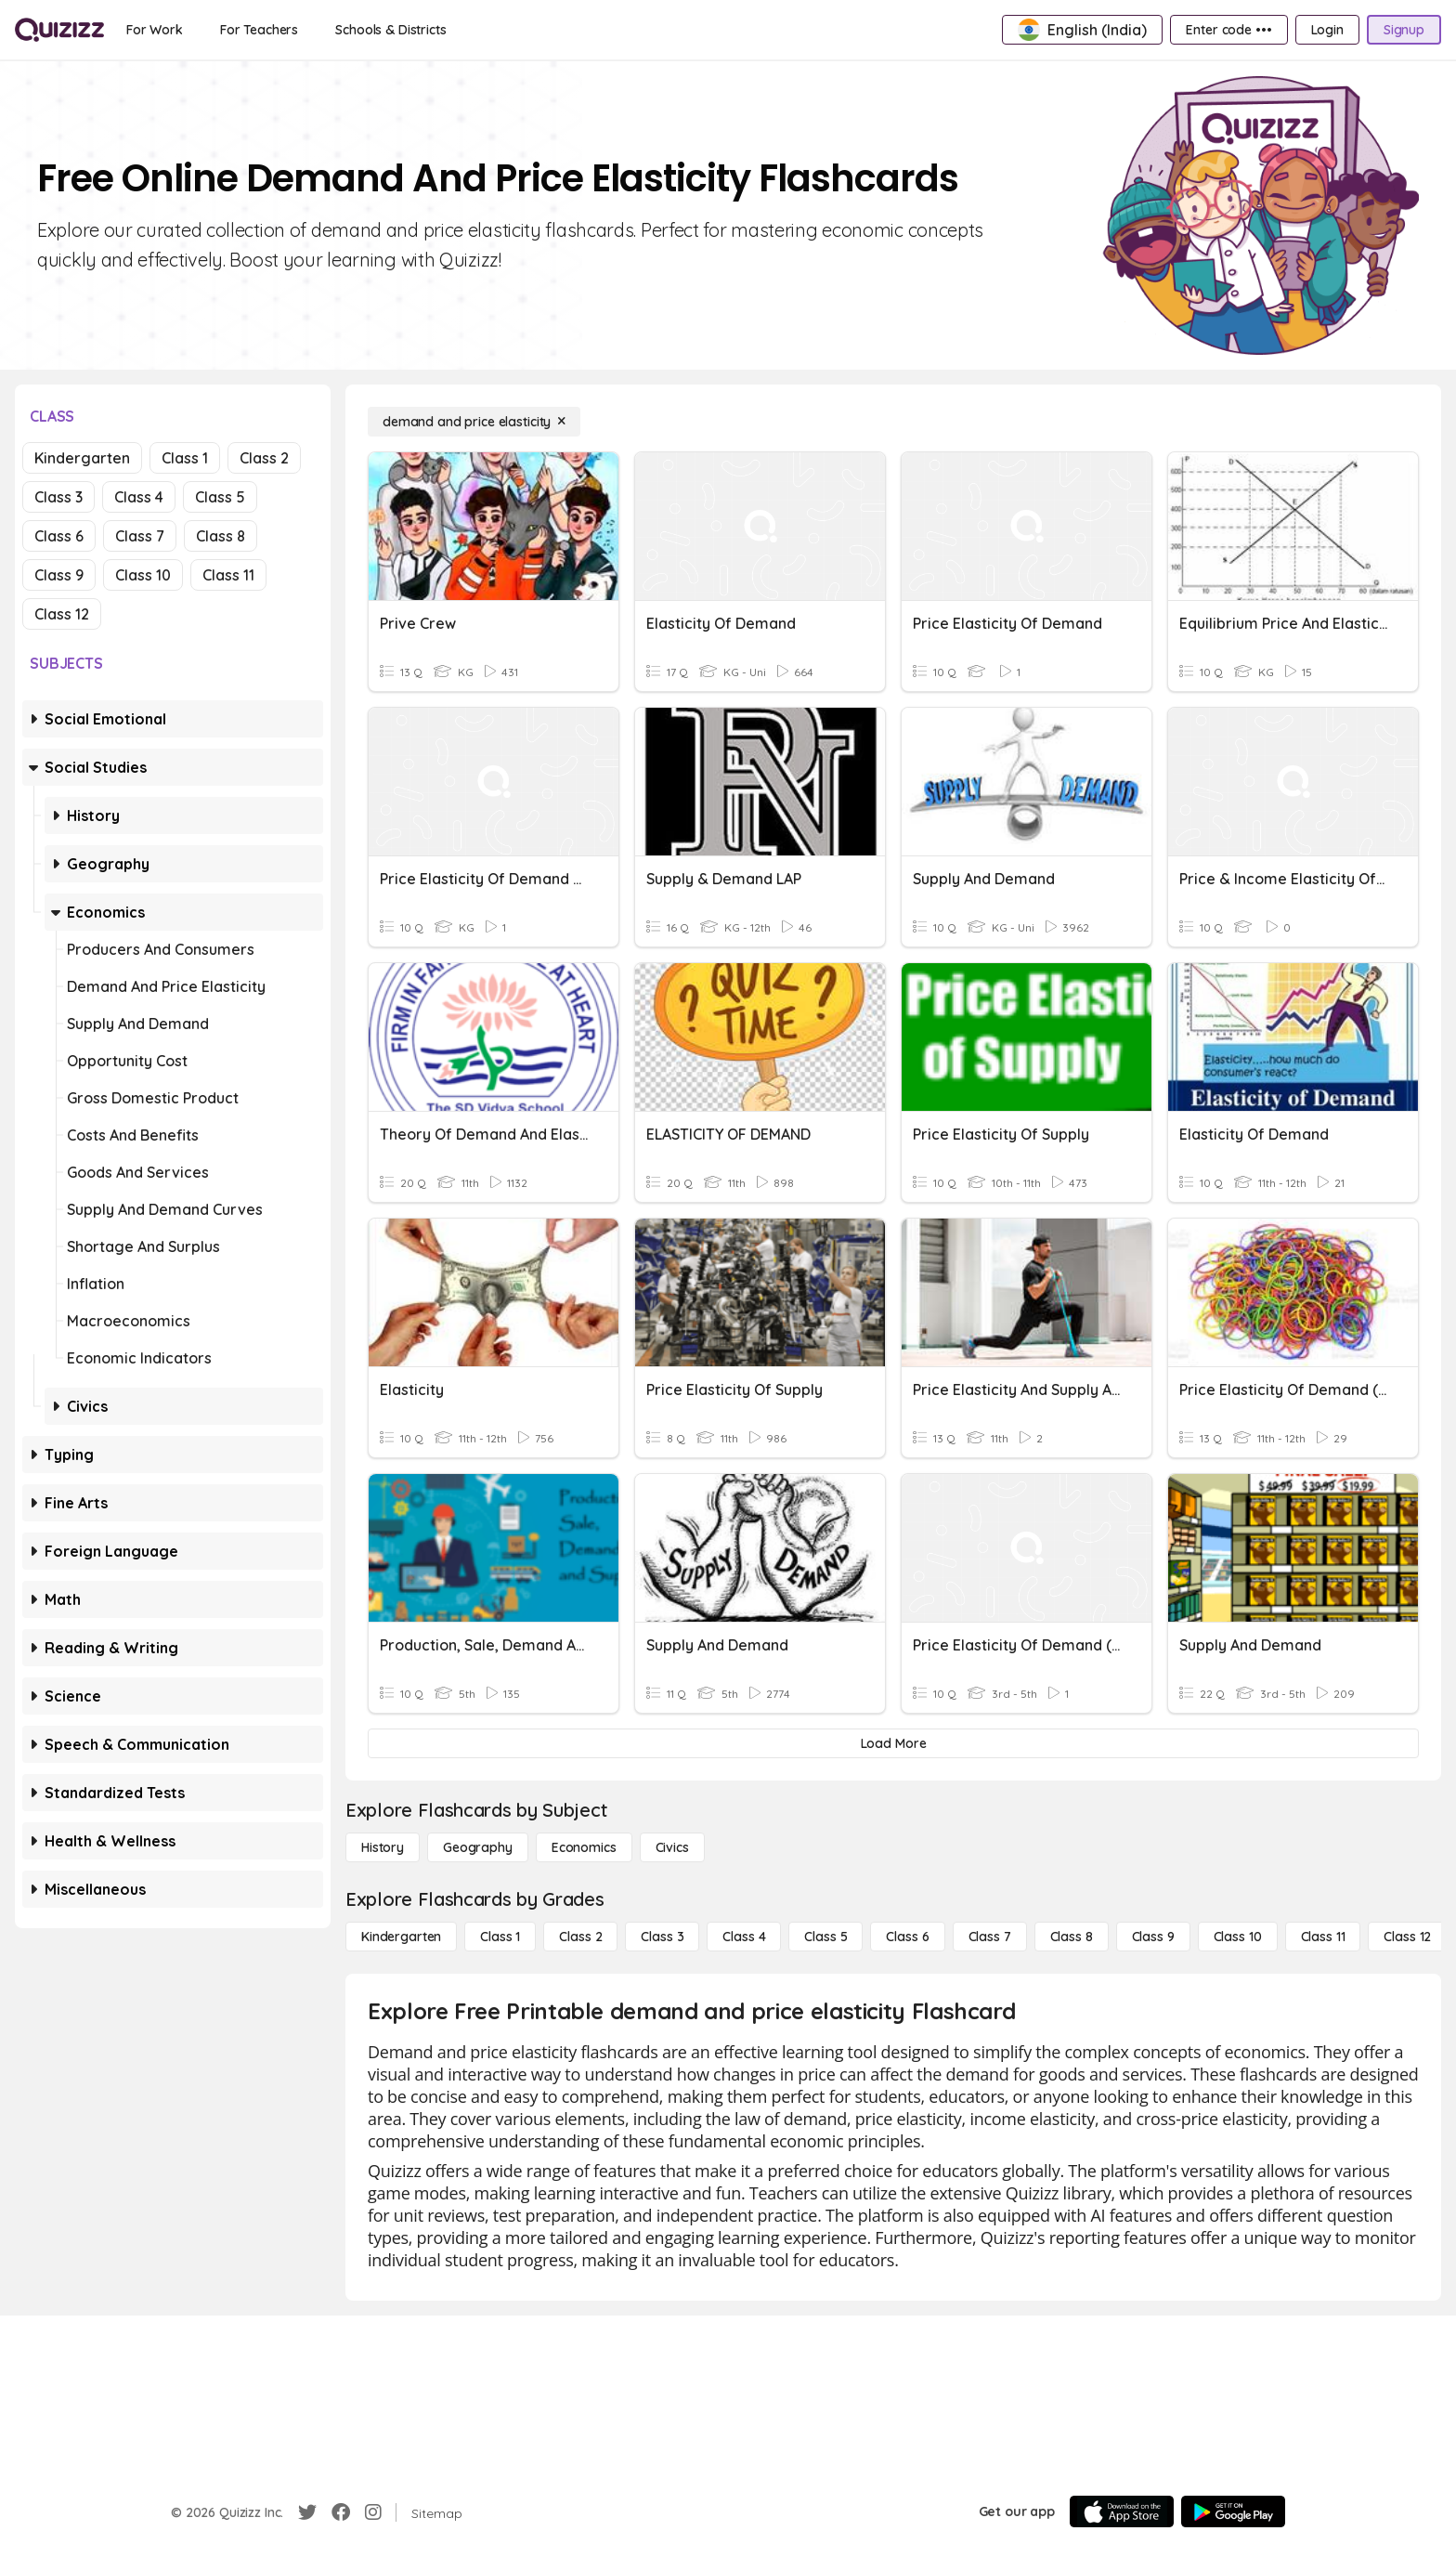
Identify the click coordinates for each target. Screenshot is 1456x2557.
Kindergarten (82, 458)
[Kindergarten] (401, 1936)
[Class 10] (1238, 1936)
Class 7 (139, 536)
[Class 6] (907, 1936)
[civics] (672, 1847)
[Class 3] (662, 1936)
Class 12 (61, 614)
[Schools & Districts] (390, 30)
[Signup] (1404, 30)
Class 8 (220, 536)
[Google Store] (1233, 2511)
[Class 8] (1071, 1936)
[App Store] (1122, 2511)
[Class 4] (744, 1936)
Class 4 (138, 497)
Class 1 (185, 458)
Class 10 (143, 575)
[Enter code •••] (1228, 30)
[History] (382, 1847)
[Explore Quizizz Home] (59, 30)
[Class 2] (580, 1936)
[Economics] (584, 1847)
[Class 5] (825, 1936)
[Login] (1327, 30)
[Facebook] (341, 2512)
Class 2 (264, 458)
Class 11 (228, 575)
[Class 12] (1407, 1936)
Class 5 (220, 497)
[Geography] (477, 1847)
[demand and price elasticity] (474, 422)
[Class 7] (990, 1936)
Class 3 (58, 497)
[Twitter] (307, 2512)
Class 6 (59, 536)
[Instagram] (373, 2512)
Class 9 (59, 575)
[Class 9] (1153, 1936)
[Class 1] (500, 1936)
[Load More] (893, 1743)
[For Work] (154, 30)
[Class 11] (1323, 1936)
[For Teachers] (259, 30)
